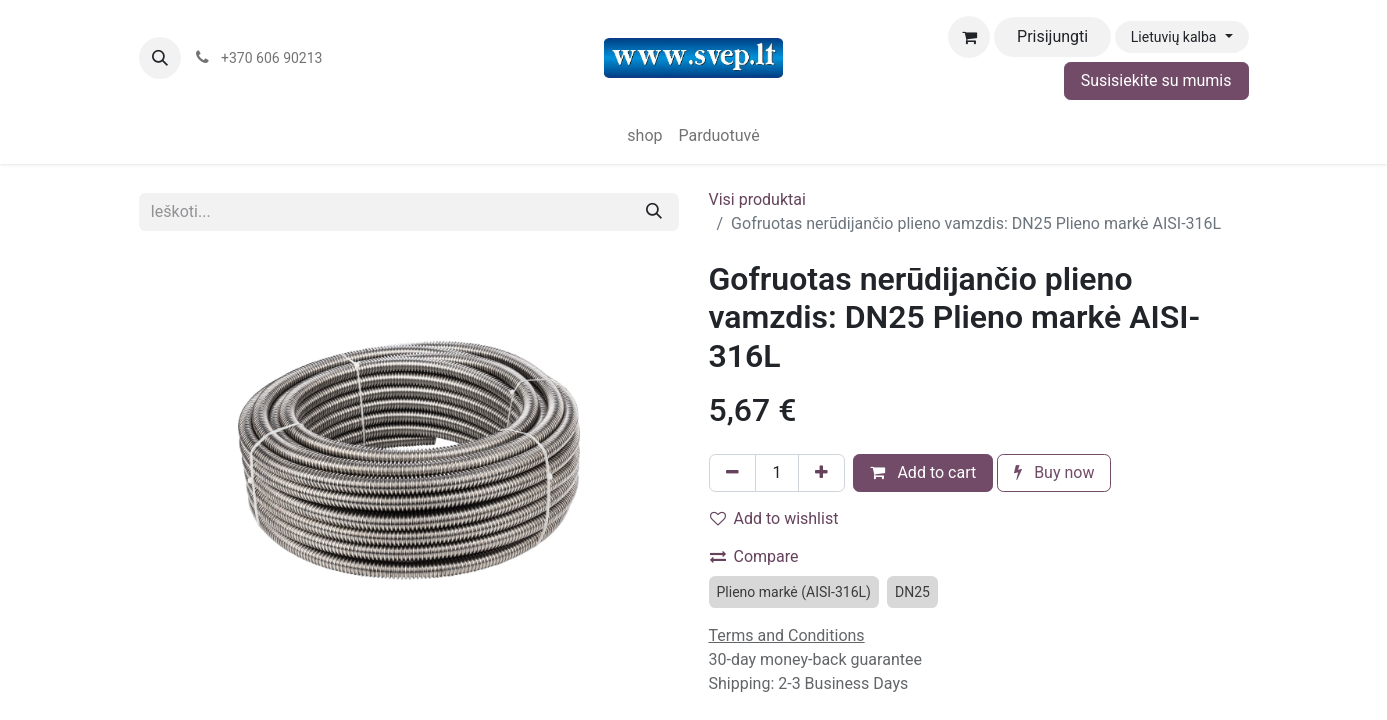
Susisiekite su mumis (1156, 80)
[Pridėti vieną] (821, 473)
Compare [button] (754, 556)
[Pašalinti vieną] (732, 473)
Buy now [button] (1054, 472)
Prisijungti (1052, 36)
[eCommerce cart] (969, 37)
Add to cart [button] (923, 472)
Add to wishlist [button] (774, 518)
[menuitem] (644, 136)
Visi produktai (757, 199)
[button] (160, 58)
